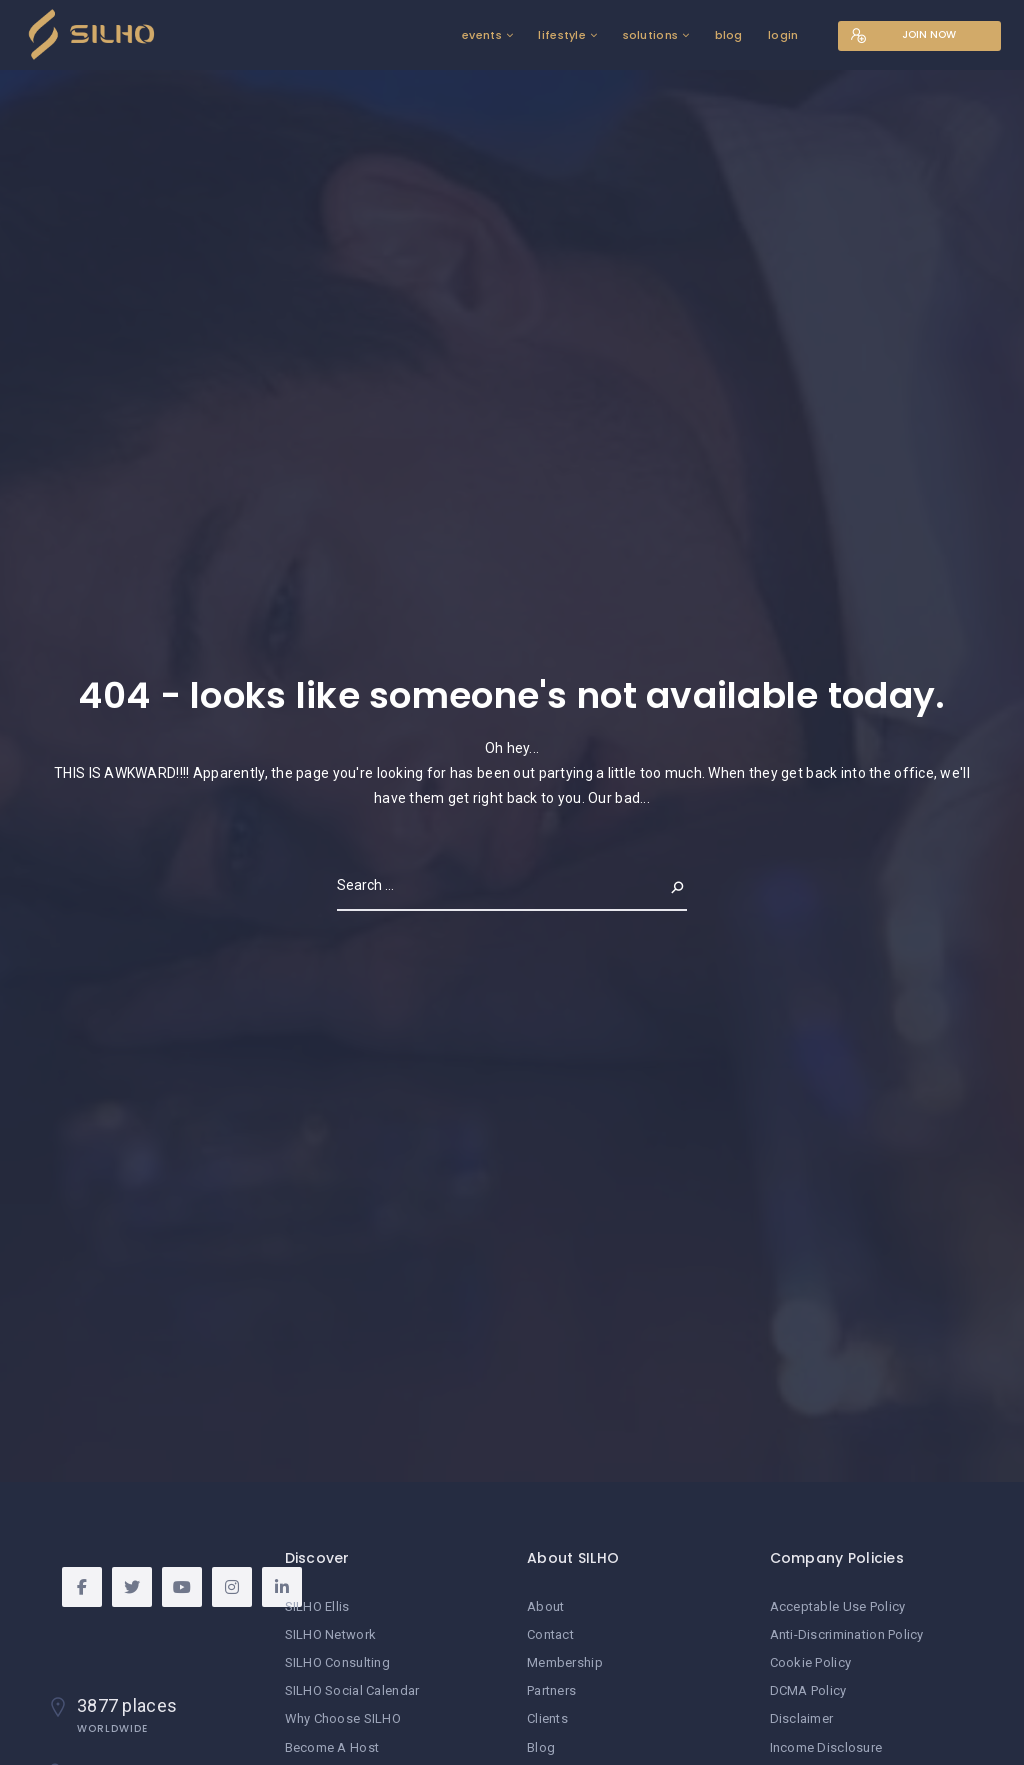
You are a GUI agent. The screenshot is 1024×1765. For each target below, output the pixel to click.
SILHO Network (331, 1634)
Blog (541, 1747)
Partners (551, 1690)
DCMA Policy (808, 1690)
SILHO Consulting (337, 1662)
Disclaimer (802, 1718)
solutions (649, 35)
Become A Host (332, 1747)
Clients (547, 1718)
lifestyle (561, 35)
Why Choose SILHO (343, 1718)
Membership (565, 1662)
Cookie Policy (811, 1662)
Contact (550, 1634)
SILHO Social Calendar (352, 1690)
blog (727, 35)
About (545, 1606)
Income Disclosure (826, 1747)
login (782, 35)
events (481, 35)
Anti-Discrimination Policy (847, 1634)
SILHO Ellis (317, 1606)
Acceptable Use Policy (838, 1606)
